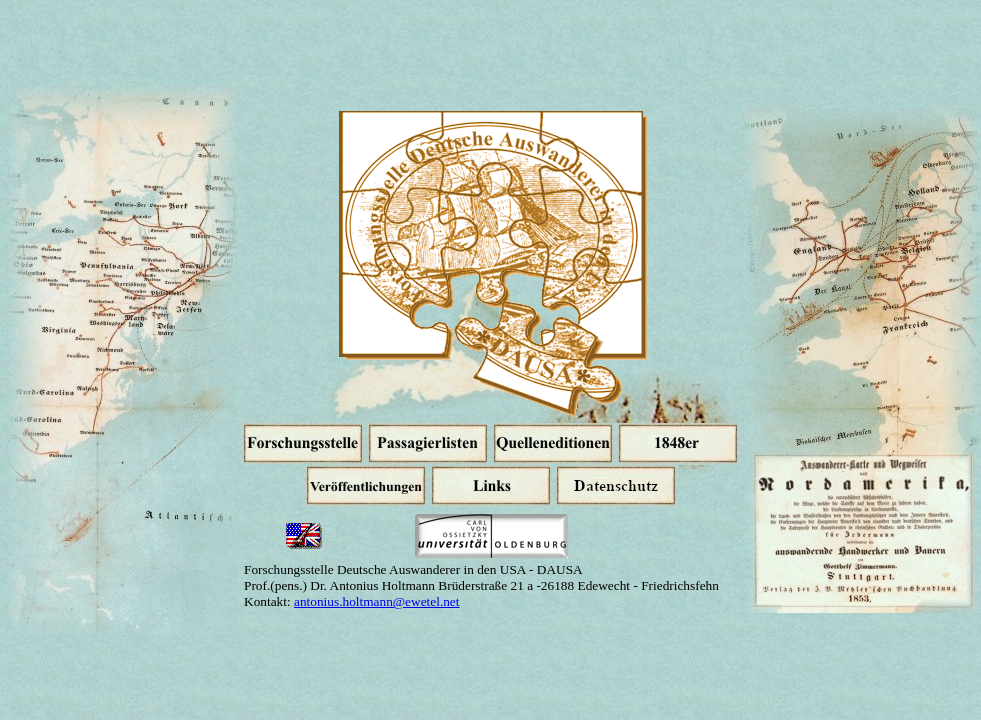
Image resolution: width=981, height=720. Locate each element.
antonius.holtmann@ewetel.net (377, 601)
